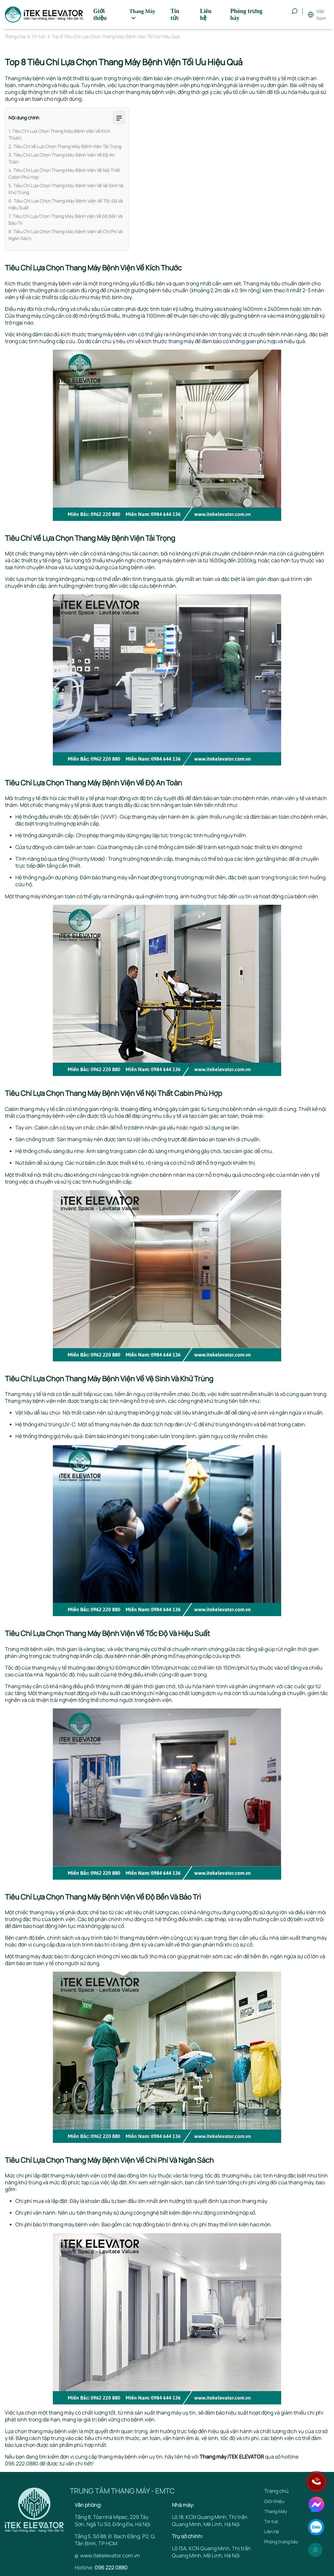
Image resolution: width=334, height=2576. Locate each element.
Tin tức (38, 36)
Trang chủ (15, 36)
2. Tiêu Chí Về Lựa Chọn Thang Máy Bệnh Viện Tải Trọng (65, 146)
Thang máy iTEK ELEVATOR (232, 2456)
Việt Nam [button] (321, 14)
